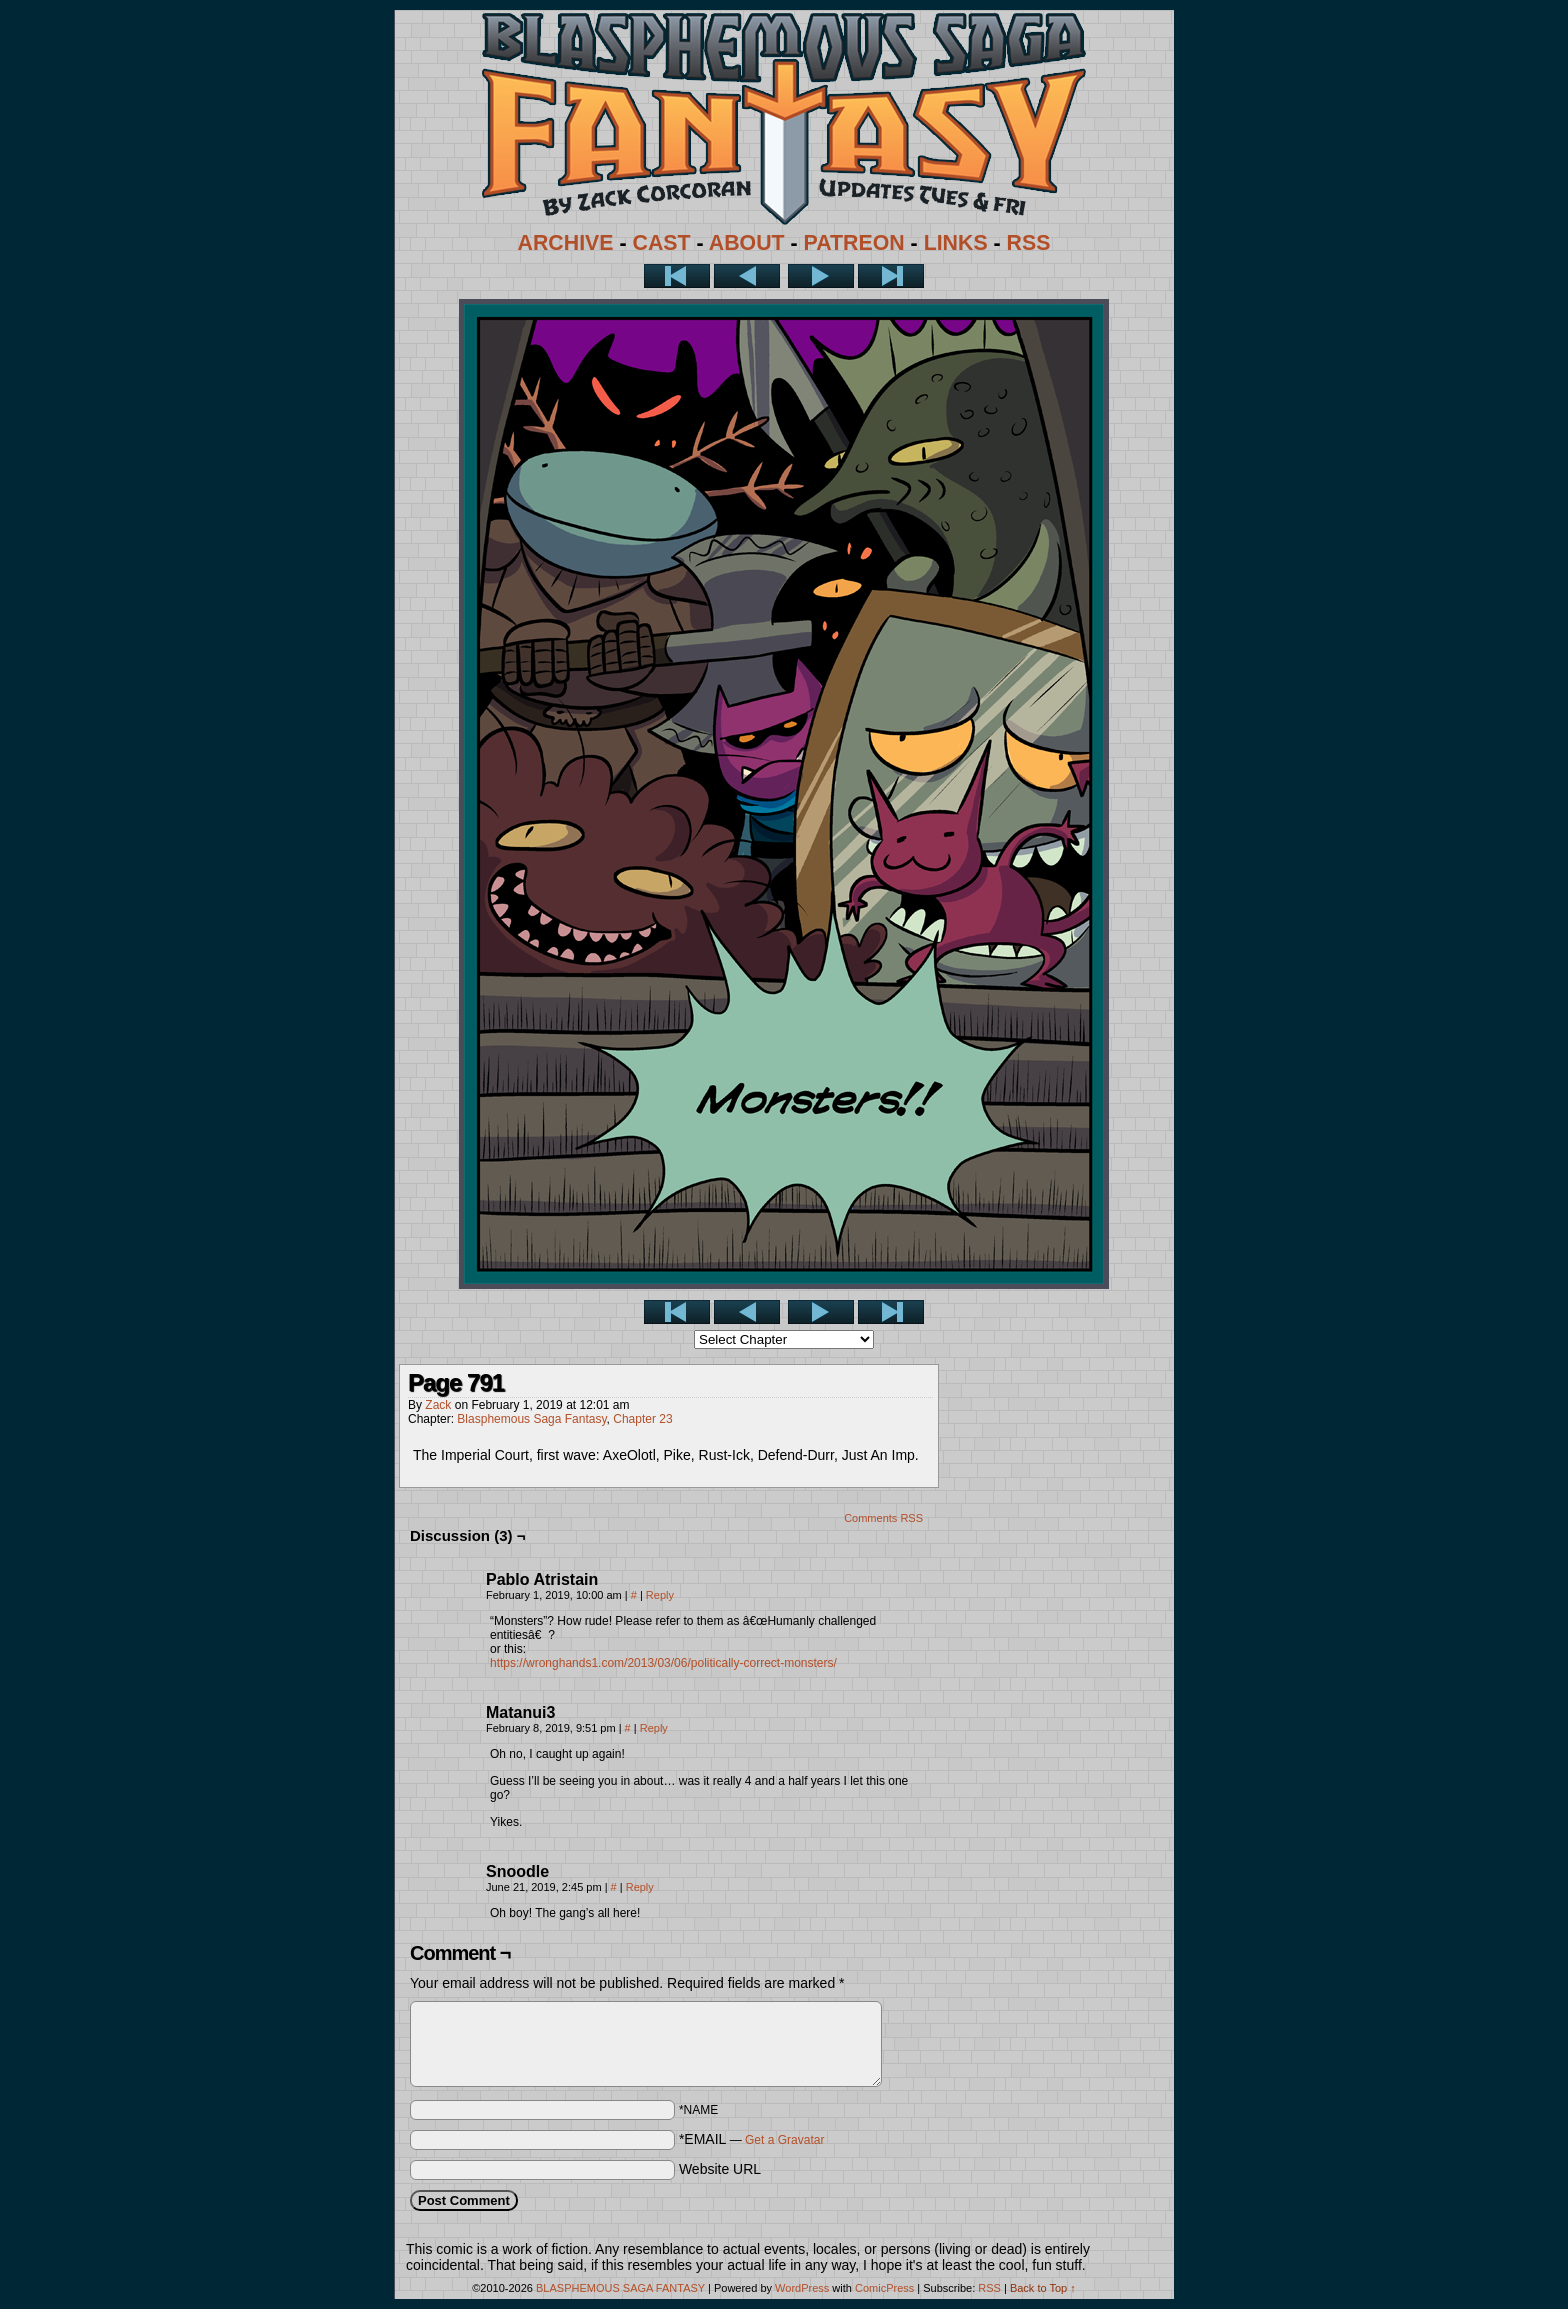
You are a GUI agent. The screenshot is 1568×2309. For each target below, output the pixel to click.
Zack (438, 1405)
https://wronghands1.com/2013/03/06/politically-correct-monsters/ (663, 1663)
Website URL (720, 2169)
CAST (662, 243)
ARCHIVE (566, 243)
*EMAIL (752, 2139)
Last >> (891, 276)
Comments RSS (883, 1518)
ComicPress (884, 2288)
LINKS (956, 243)
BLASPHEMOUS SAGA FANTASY (620, 2288)
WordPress (802, 2288)
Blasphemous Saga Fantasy (531, 1419)
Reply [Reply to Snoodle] (640, 1887)
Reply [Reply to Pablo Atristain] (660, 1595)
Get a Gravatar (784, 2140)
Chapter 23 (642, 1419)
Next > (821, 276)
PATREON (854, 243)
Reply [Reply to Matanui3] (654, 1728)
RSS (1029, 243)
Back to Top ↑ (1043, 2288)
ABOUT (747, 243)
